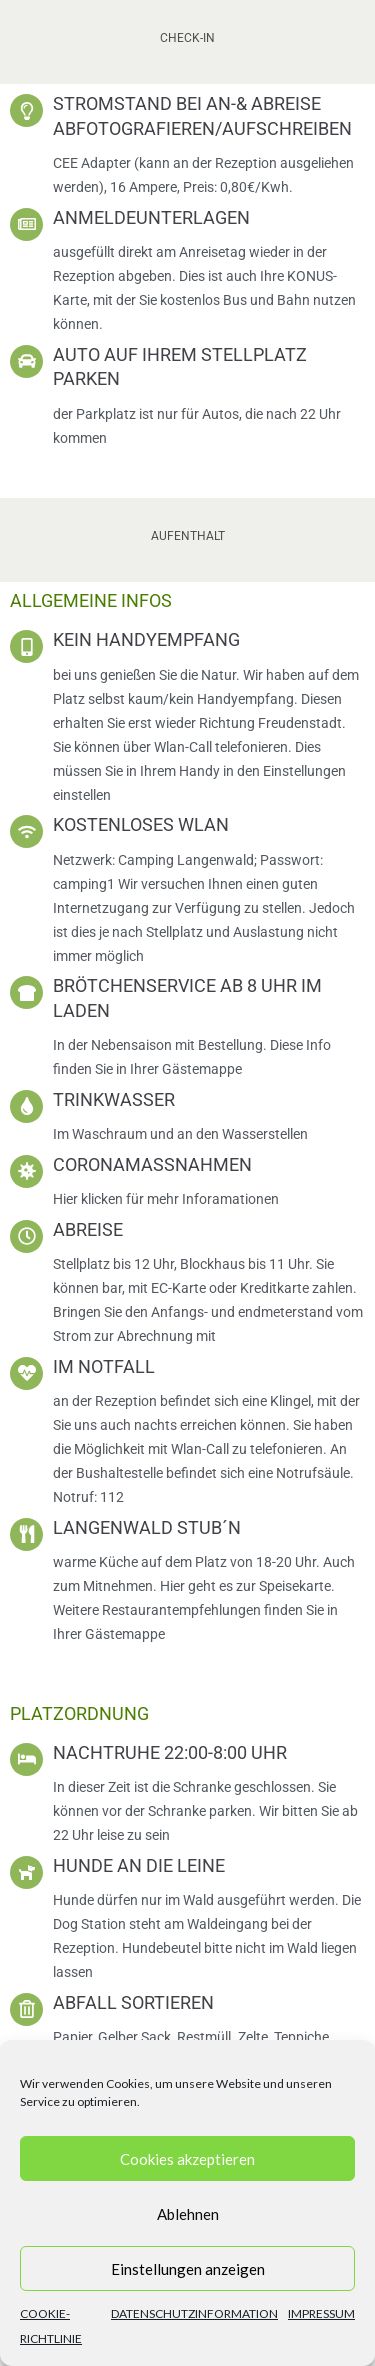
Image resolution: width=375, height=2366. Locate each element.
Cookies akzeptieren (187, 2159)
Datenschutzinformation (194, 2313)
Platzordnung (79, 1713)
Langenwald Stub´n (147, 1527)
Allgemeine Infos (91, 600)
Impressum (321, 2313)
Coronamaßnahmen (152, 1164)
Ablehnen (188, 2214)
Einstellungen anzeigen (188, 2269)
